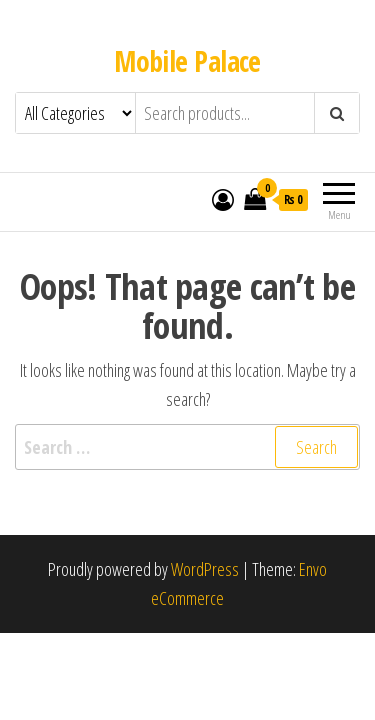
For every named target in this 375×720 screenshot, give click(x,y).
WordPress (205, 569)
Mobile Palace (187, 61)
